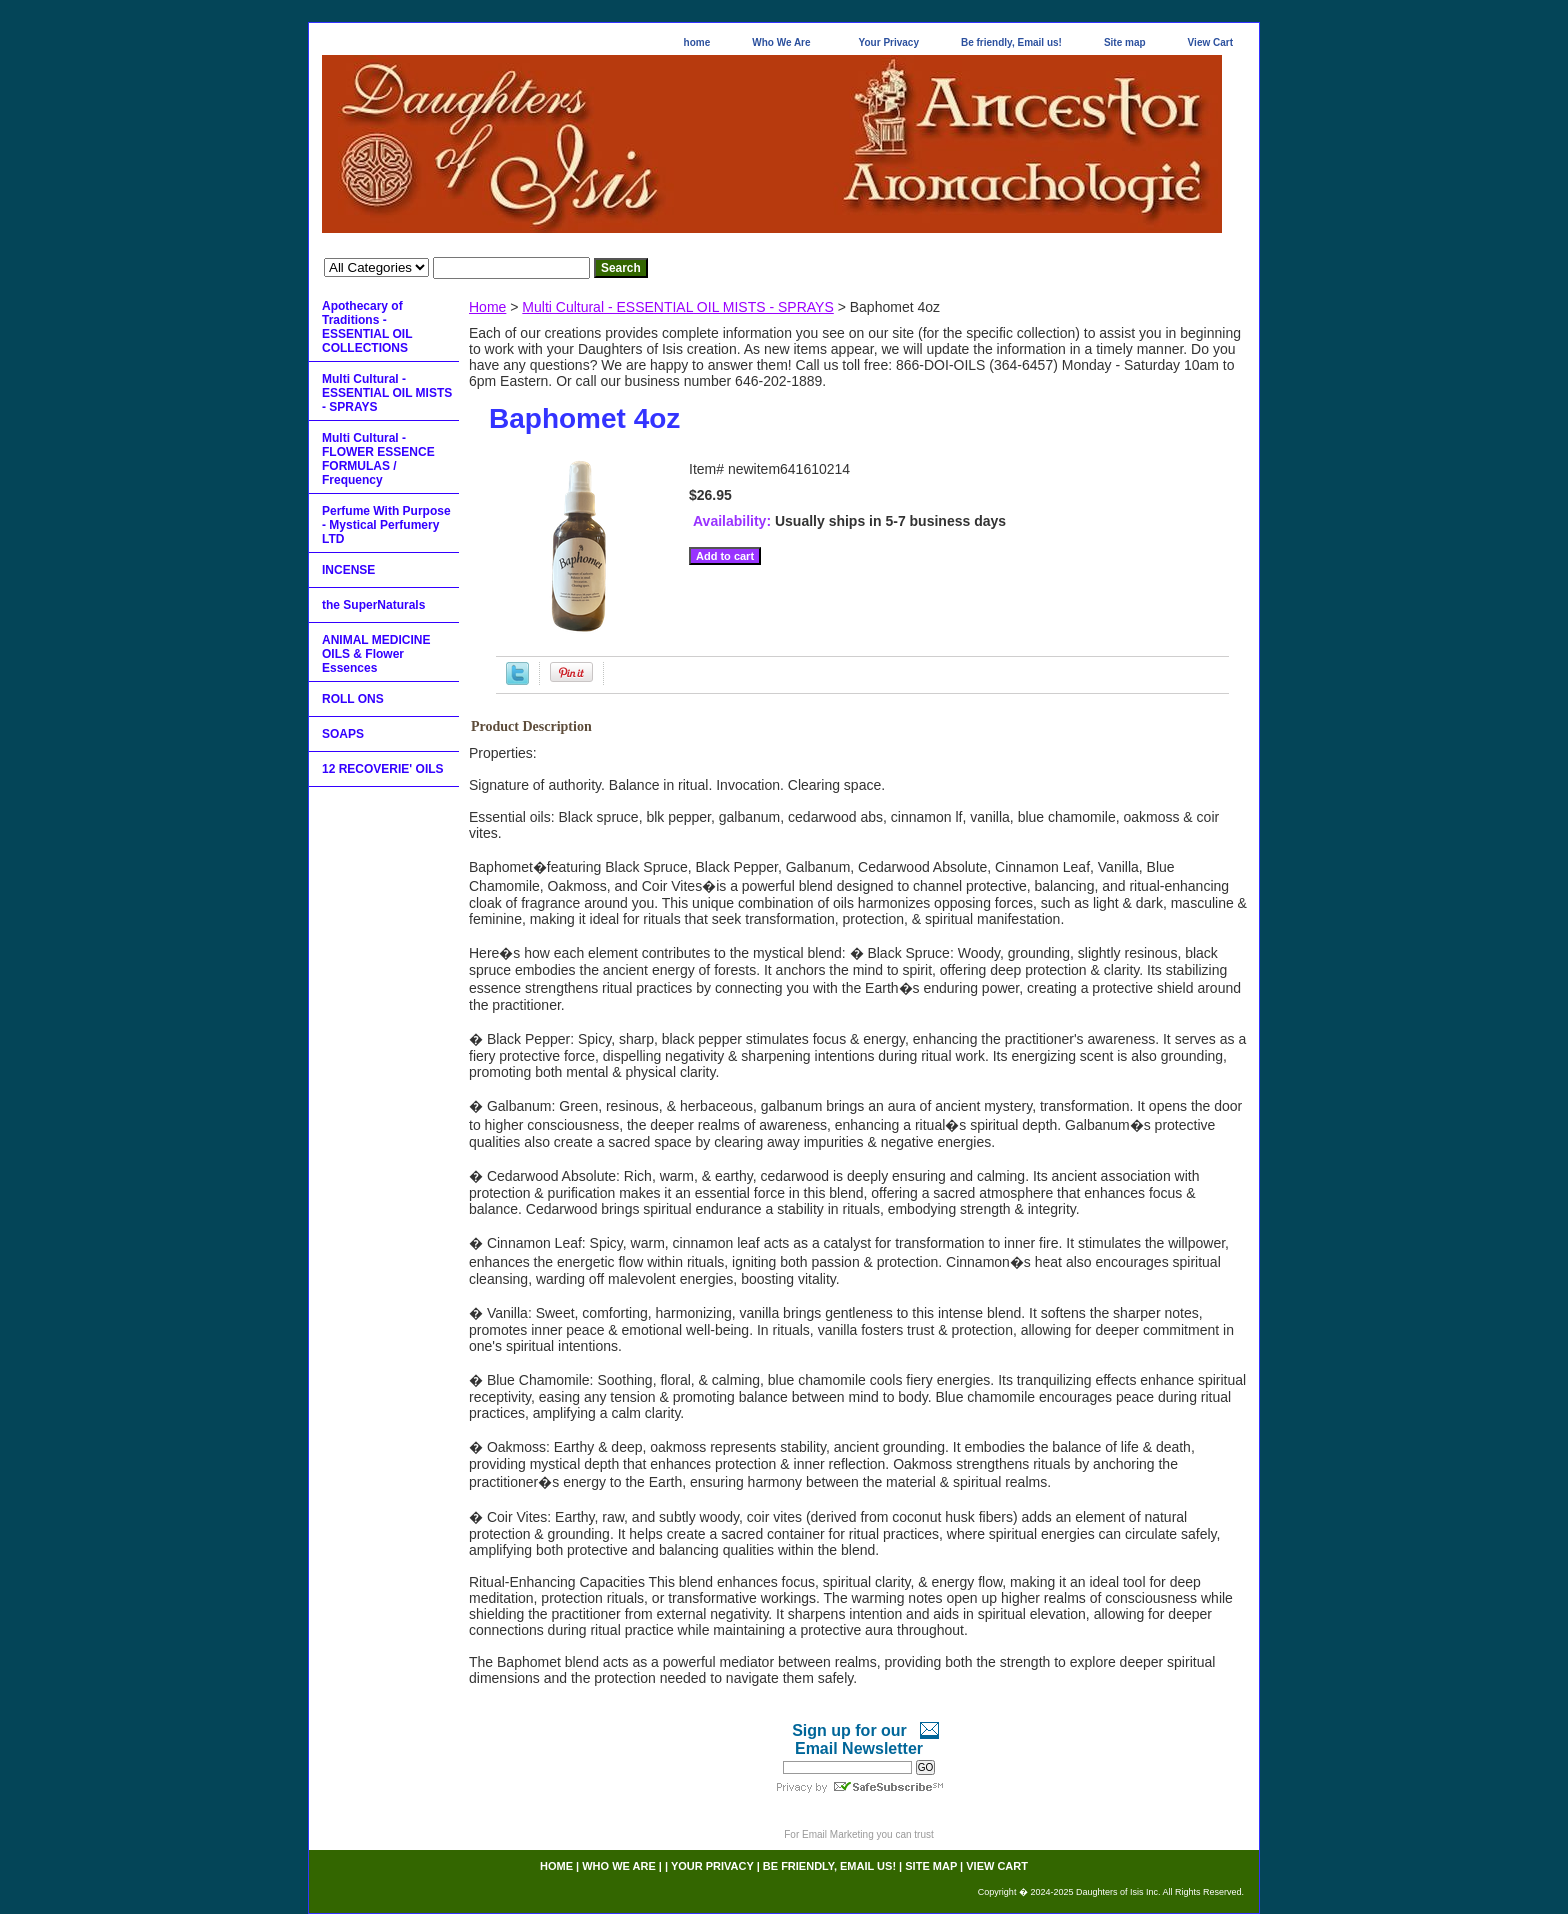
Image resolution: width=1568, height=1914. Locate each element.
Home (487, 307)
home (697, 42)
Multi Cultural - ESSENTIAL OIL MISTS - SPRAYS (677, 307)
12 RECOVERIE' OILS (383, 769)
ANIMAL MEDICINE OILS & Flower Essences (376, 654)
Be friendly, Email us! (1011, 42)
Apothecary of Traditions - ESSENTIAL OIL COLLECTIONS (367, 327)
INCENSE (348, 570)
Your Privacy (889, 42)
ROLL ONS (353, 699)
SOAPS (343, 734)
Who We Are (781, 42)
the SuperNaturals (373, 605)
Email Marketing (838, 1834)
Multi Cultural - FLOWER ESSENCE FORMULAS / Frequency (378, 459)
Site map (1125, 42)
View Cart (1210, 42)
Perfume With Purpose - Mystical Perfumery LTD (386, 525)
